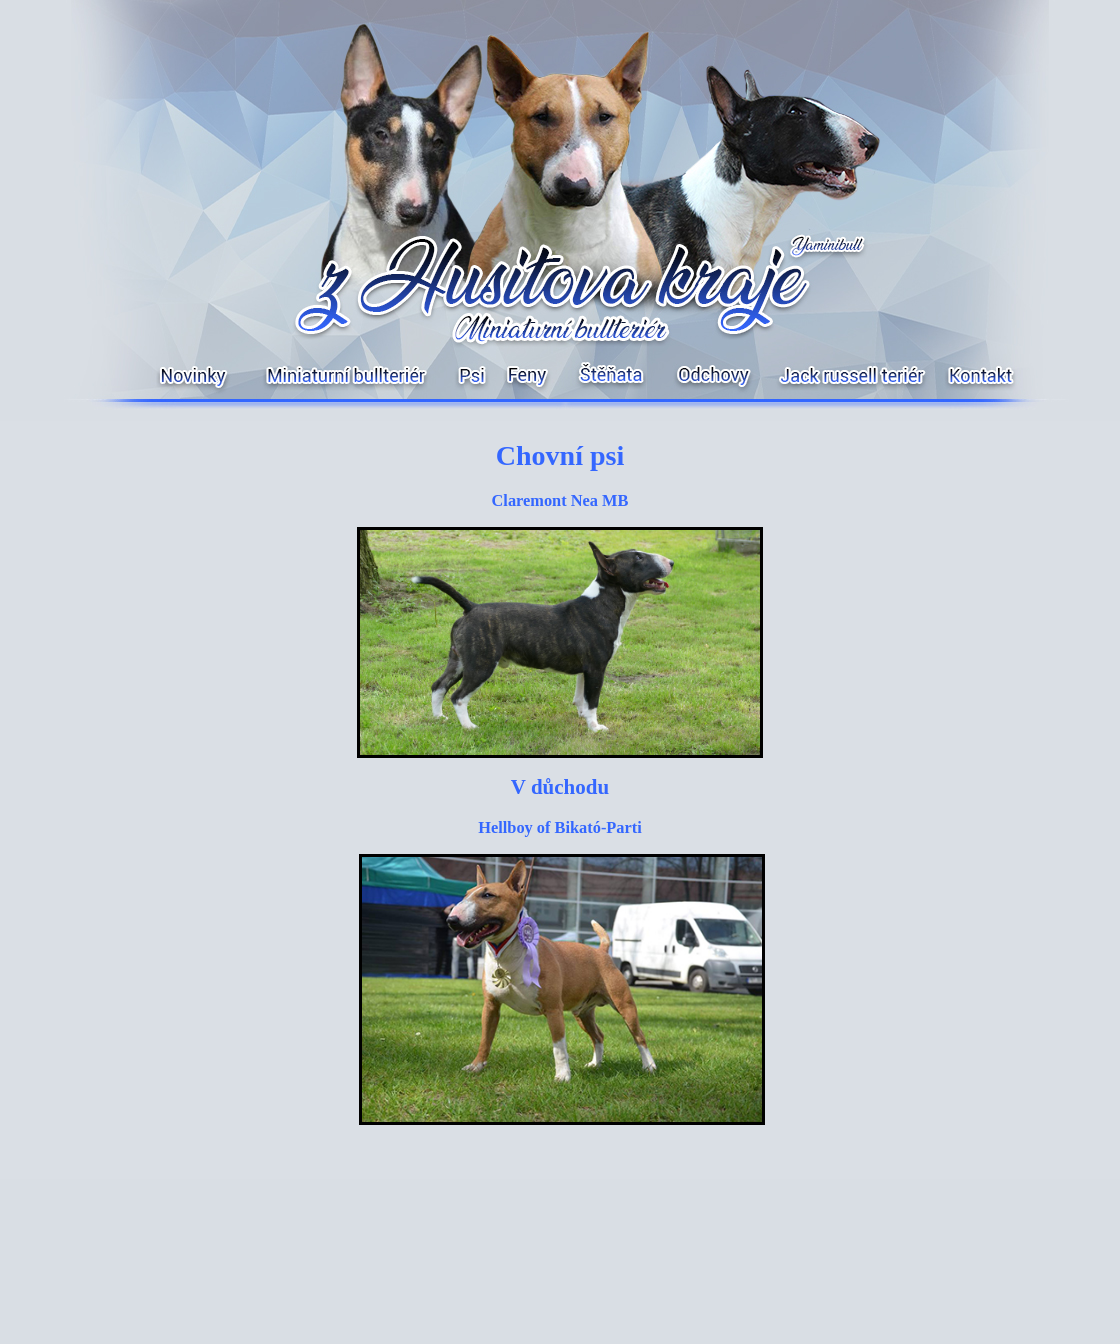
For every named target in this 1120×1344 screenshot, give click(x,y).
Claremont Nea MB (560, 500)
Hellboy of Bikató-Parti (560, 827)
